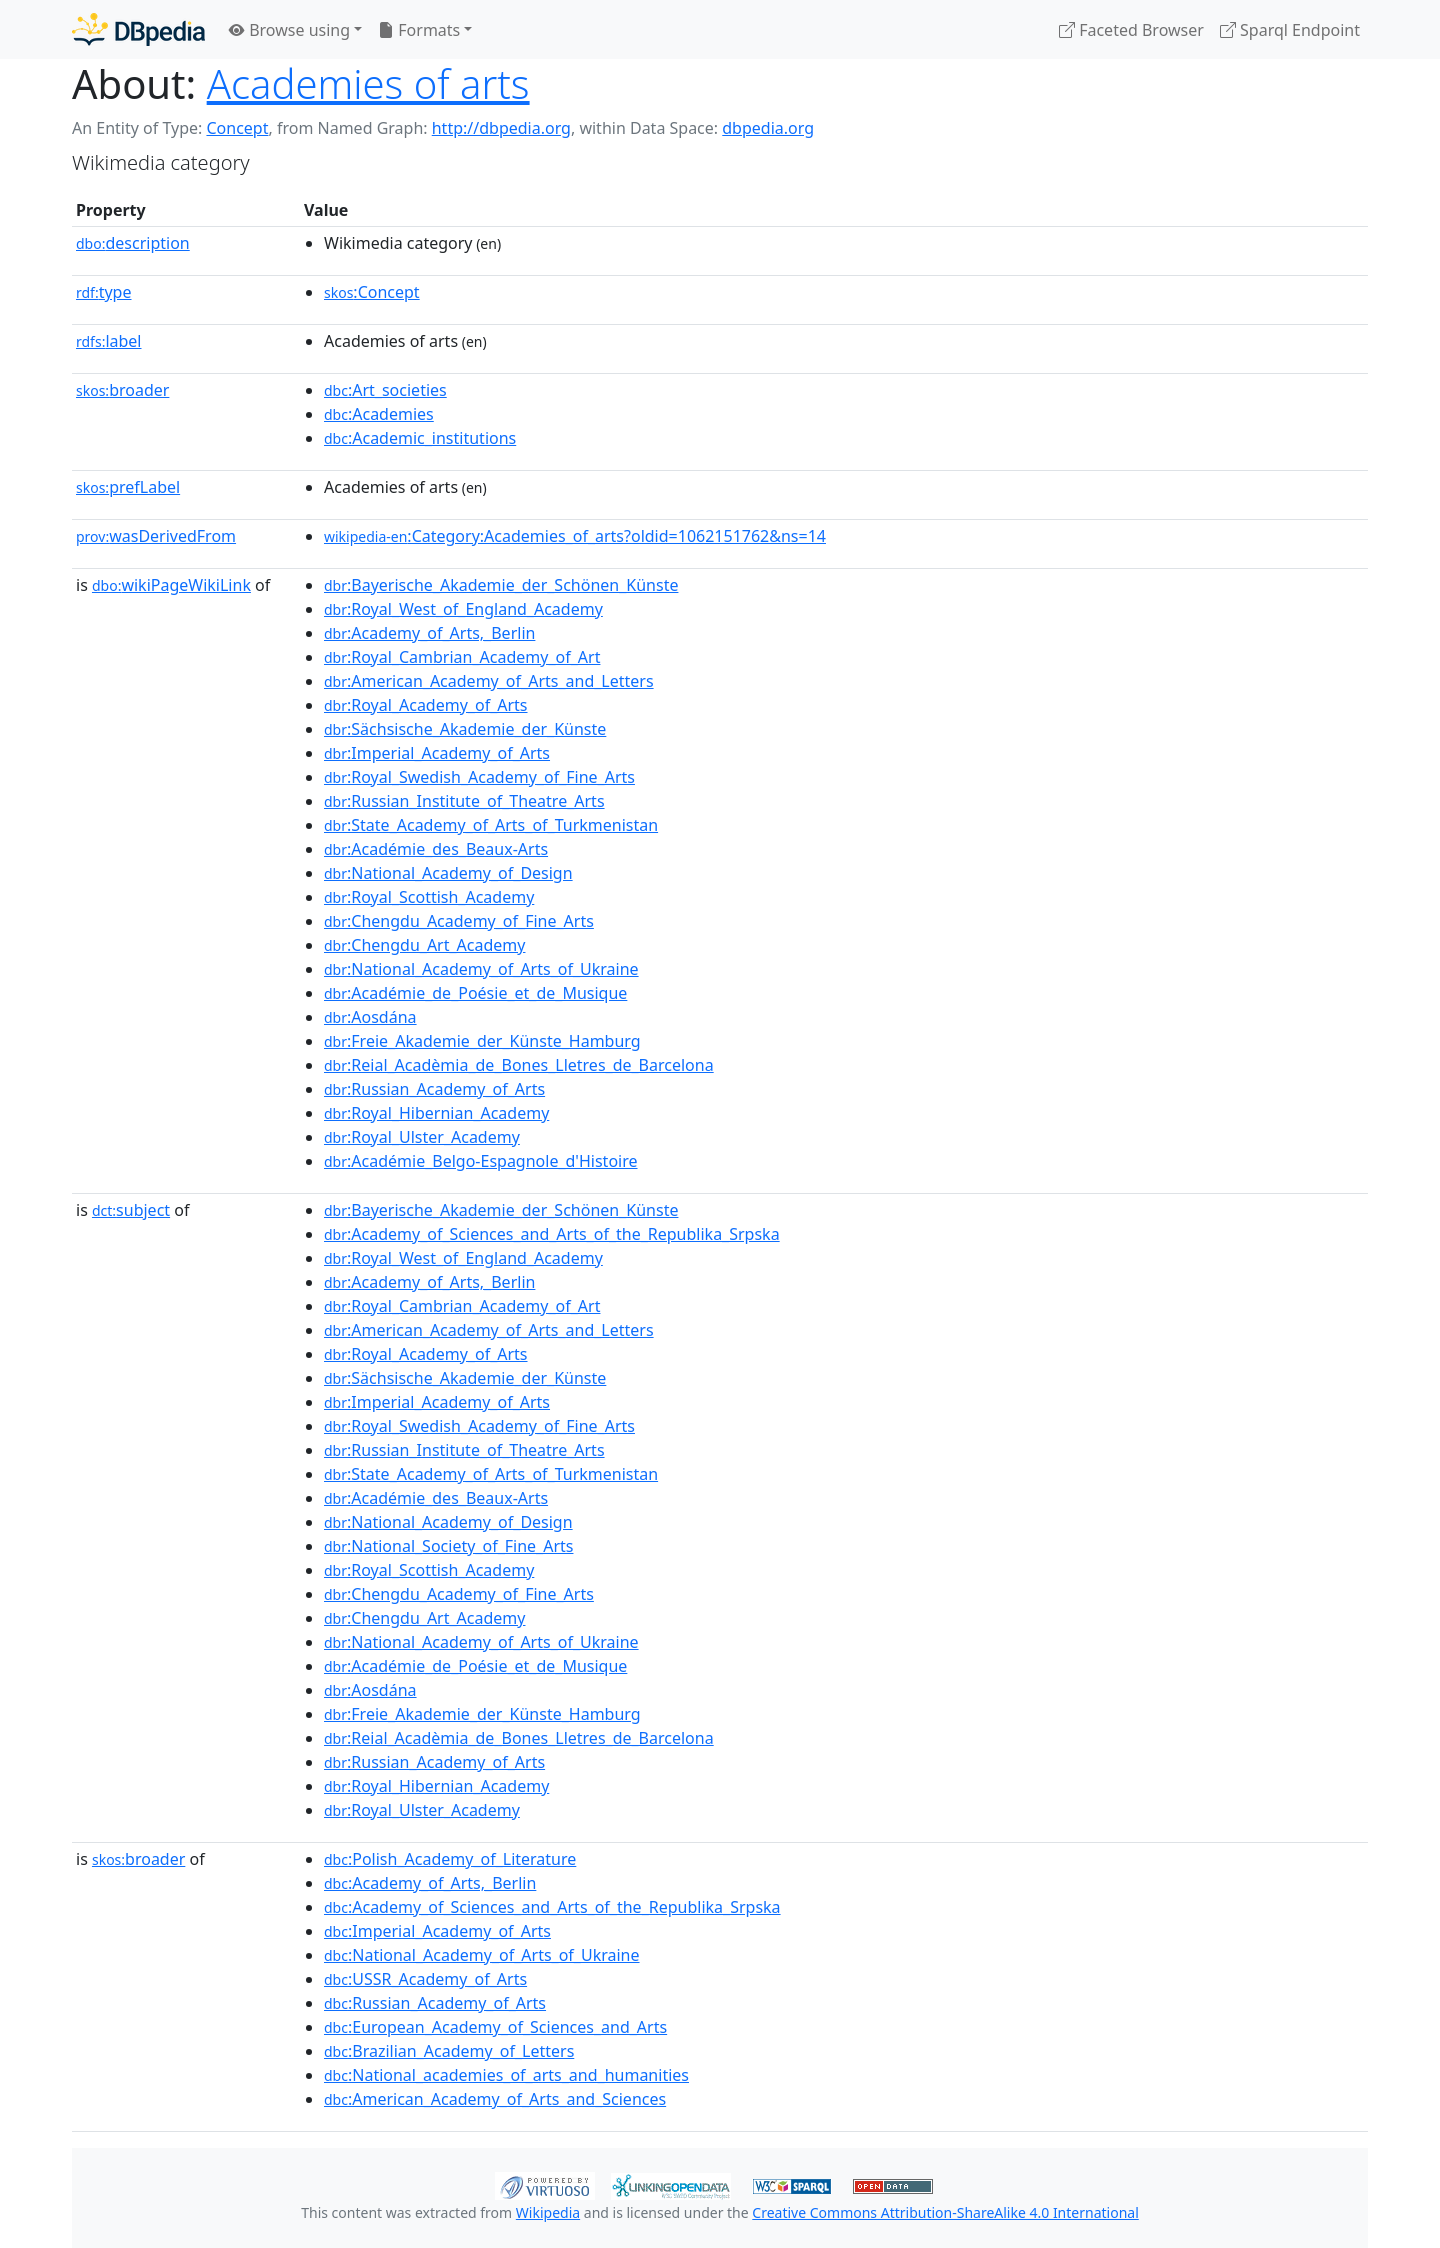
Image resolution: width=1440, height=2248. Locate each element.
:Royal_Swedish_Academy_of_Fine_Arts (479, 777)
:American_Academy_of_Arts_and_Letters (489, 681)
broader (122, 390)
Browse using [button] (289, 30)
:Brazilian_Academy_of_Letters (449, 2051)
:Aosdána (370, 1017)
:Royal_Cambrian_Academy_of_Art (462, 657)
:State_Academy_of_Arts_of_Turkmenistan (491, 825)
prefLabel (128, 487)
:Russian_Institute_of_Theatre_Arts (464, 801)
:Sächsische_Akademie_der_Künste (465, 729)
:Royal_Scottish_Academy (429, 897)
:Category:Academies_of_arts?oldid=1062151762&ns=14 (575, 536)
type (104, 292)
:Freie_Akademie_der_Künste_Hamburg (482, 1041)
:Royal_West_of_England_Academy (463, 609)
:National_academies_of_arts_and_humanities (506, 2075)
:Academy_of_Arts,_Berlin (429, 633)
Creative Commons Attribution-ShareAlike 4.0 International (945, 2212)
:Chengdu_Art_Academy (424, 945)
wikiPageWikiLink (171, 585)
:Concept (372, 292)
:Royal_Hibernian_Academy (436, 1113)
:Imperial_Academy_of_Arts (437, 753)
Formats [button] (419, 30)
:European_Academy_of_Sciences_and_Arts (495, 2027)
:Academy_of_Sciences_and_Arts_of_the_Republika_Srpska (552, 1234)
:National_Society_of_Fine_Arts (448, 1546)
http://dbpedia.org (501, 128)
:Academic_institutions (420, 438)
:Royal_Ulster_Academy (422, 1137)
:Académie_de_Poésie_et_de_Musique (475, 993)
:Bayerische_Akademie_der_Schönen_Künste (501, 585)
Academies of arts (368, 83)
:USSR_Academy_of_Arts (425, 1979)
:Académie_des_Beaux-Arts (436, 849)
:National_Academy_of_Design (448, 873)
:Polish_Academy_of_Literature (450, 1859)
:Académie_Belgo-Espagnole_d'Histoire (481, 1161)
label (109, 341)
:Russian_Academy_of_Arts (434, 1089)
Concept (237, 128)
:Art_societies (385, 390)
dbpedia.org (768, 128)
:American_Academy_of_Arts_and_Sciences (495, 2099)
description (133, 243)
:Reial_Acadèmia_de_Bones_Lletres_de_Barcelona (519, 1065)
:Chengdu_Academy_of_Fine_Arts (459, 921)
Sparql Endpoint (1290, 30)
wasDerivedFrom (156, 536)
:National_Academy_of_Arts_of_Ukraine (481, 969)
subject (131, 1210)
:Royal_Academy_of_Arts (426, 705)
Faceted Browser (1131, 30)
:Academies (379, 414)
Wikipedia (548, 2212)
